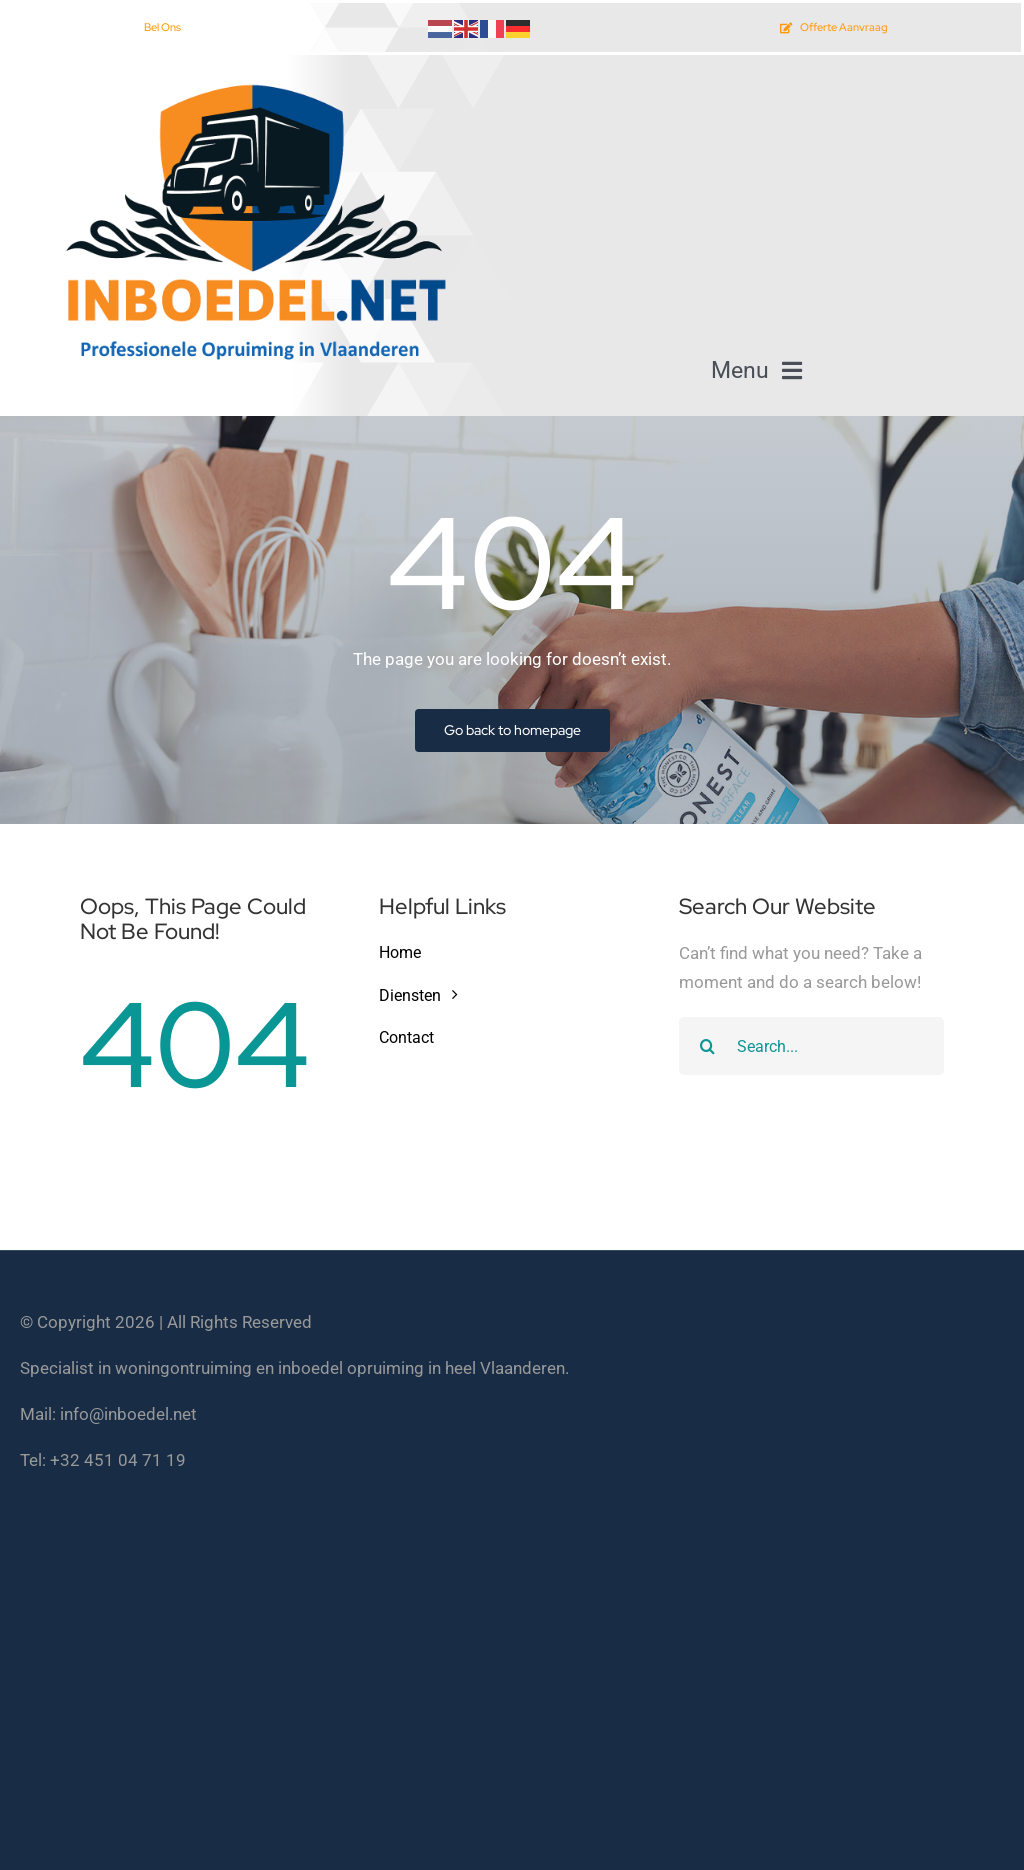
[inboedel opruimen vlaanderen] (252, 83)
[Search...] (811, 1046)
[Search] (708, 1046)
